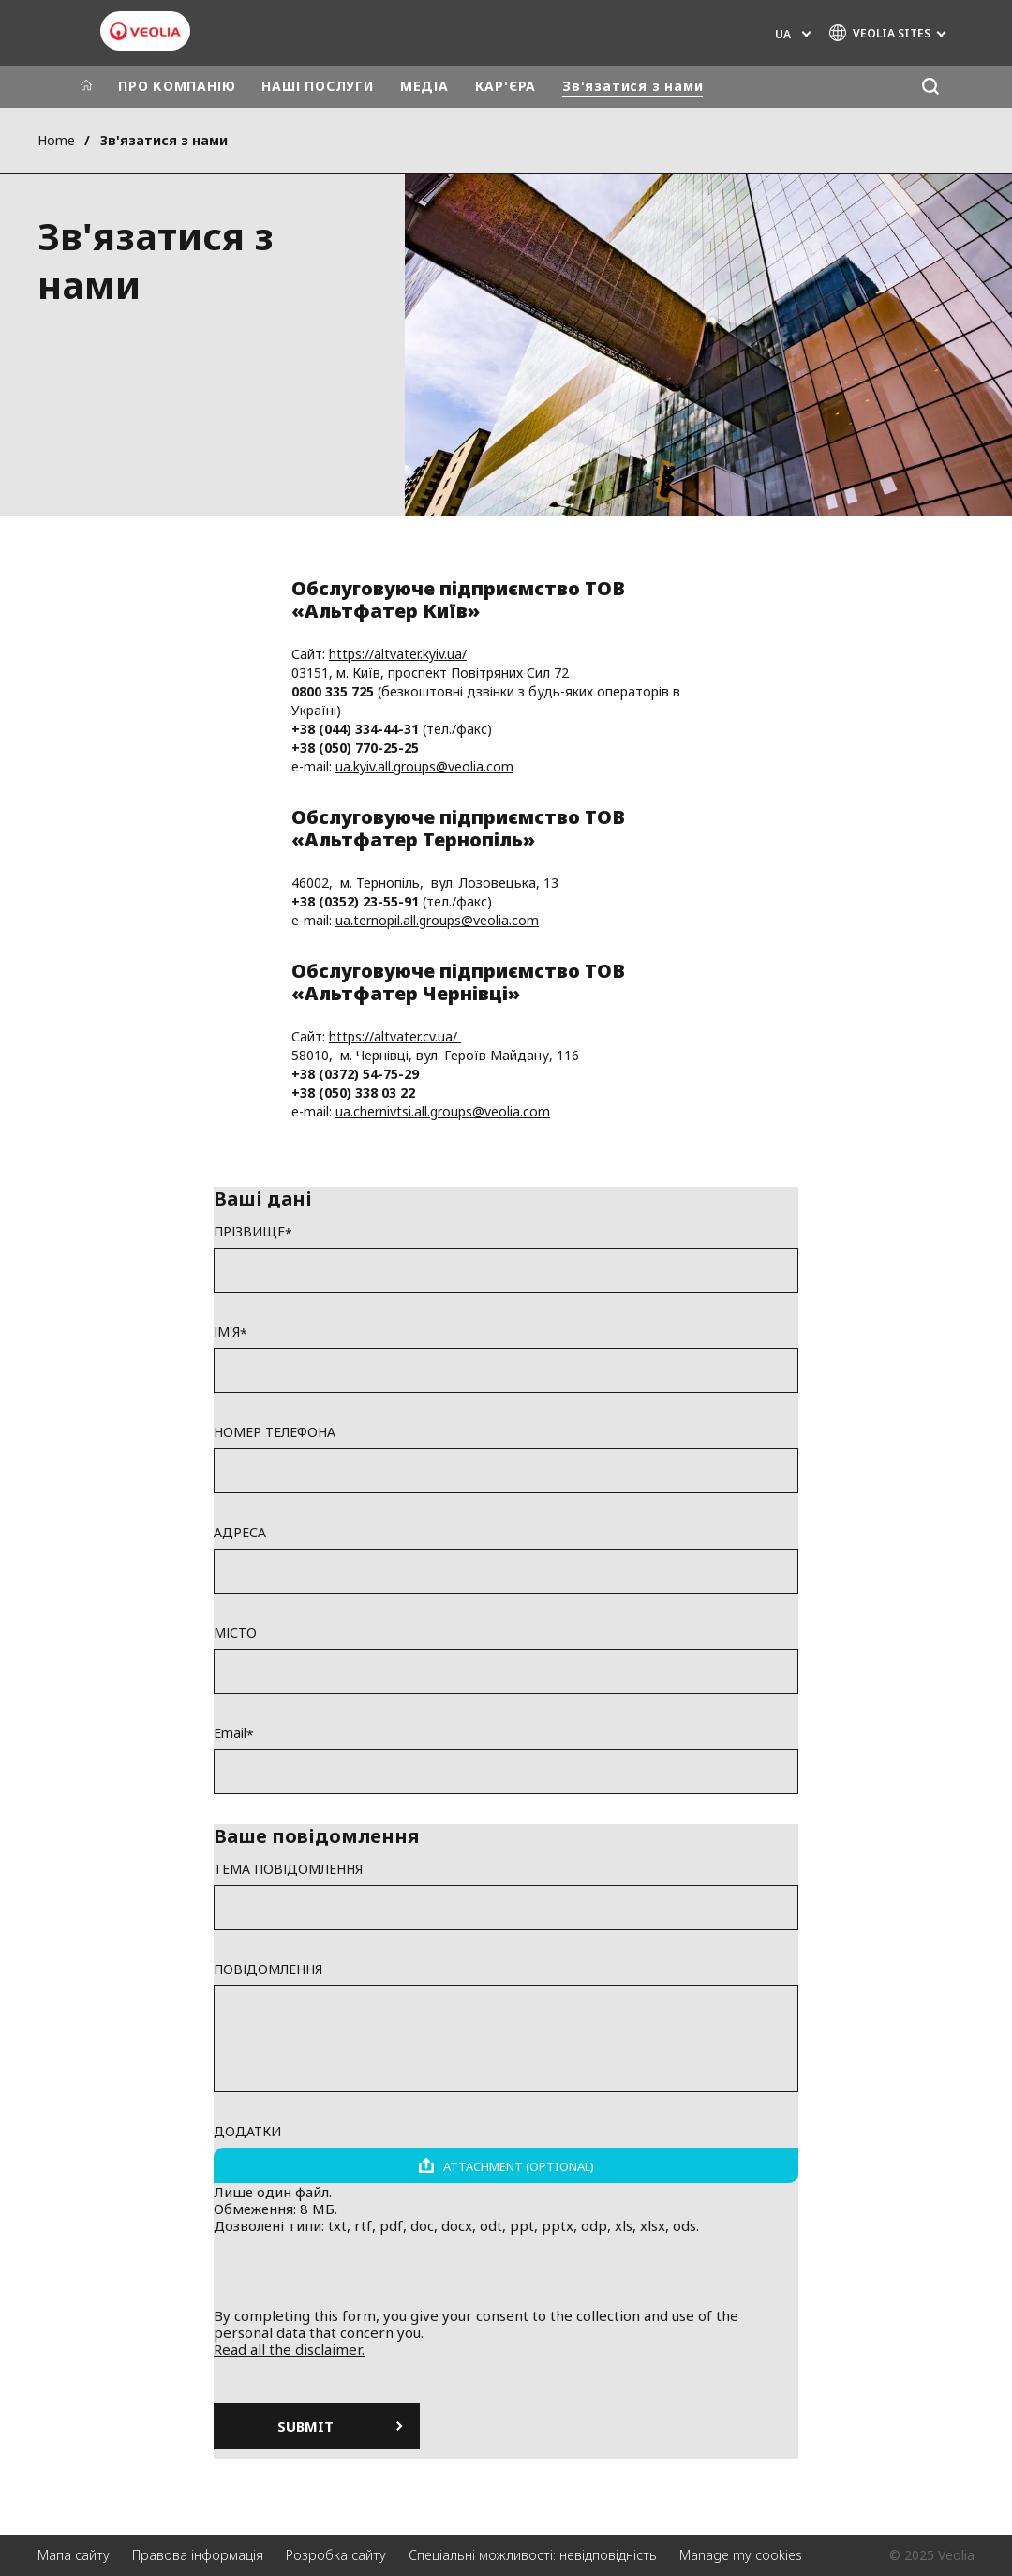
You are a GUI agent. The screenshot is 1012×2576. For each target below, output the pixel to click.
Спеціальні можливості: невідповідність (533, 2555)
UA (783, 34)
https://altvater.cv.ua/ (395, 1036)
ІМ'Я (227, 1332)
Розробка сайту (336, 2555)
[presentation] (506, 2270)
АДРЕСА (240, 1532)
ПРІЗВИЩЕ (249, 1231)
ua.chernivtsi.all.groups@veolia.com (442, 1111)
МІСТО (235, 1633)
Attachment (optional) (518, 2166)
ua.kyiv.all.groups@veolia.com (424, 766)
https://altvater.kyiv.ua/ (398, 654)
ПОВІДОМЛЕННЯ (268, 1969)
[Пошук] (930, 86)
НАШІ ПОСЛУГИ (317, 86)
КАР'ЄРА (505, 86)
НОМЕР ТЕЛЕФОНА (274, 1432)
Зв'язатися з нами (632, 86)
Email (230, 1733)
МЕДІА (424, 86)
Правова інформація (197, 2555)
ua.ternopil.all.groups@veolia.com (437, 920)
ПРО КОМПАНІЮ (176, 86)
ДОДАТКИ (247, 2131)
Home (56, 140)
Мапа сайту (73, 2555)
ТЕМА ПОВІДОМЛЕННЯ (288, 1869)
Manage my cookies (740, 2555)
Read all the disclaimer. (289, 2349)
